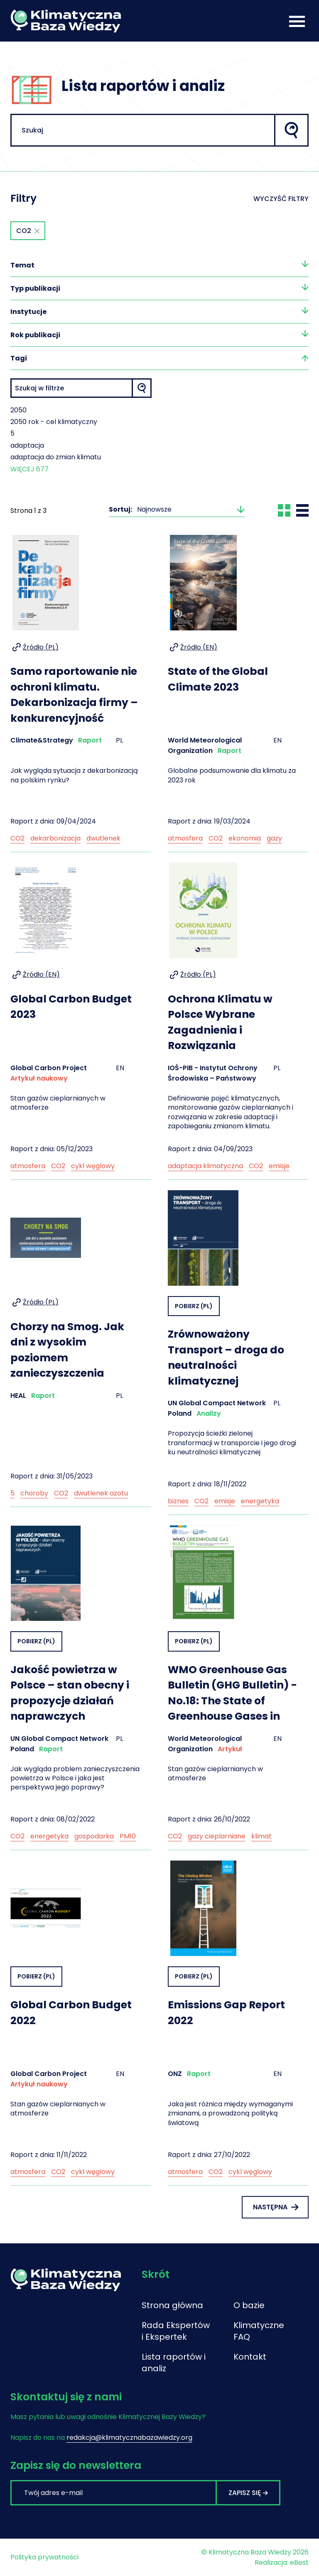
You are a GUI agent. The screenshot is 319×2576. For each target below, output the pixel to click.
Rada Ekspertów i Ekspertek (176, 2331)
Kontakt (249, 2357)
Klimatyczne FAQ (255, 2331)
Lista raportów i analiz (174, 2362)
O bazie (249, 2305)
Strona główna (172, 2305)
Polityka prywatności (44, 2557)
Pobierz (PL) (194, 1306)
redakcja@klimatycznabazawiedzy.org (129, 2437)
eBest (299, 2562)
